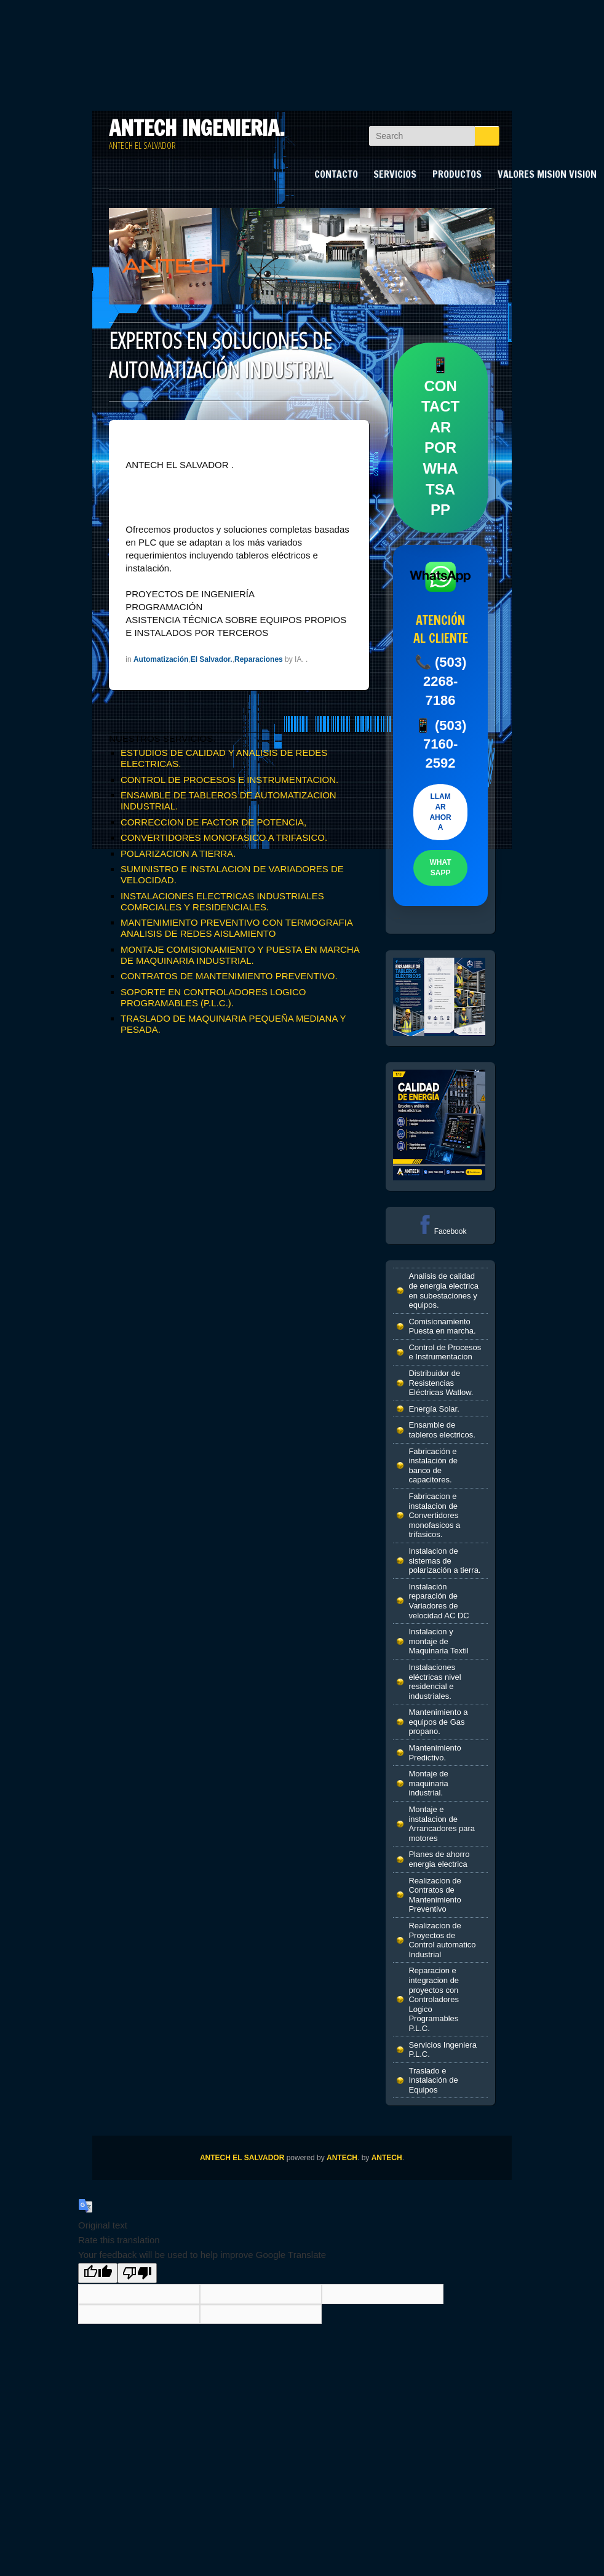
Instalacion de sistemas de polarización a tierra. (444, 1560)
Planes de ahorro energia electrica (438, 1859)
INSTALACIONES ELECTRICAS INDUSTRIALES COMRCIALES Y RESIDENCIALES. (222, 901)
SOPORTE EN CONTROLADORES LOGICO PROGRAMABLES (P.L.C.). (213, 997)
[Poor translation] (137, 2273)
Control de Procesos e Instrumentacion (444, 1352)
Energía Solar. (433, 1408)
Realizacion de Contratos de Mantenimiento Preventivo (434, 1895)
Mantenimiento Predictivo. (434, 1752)
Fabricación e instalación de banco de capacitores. (433, 1466)
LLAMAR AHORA (440, 812)
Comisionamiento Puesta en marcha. (441, 1326)
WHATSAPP (440, 867)
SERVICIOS (394, 174)
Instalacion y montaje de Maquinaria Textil (438, 1641)
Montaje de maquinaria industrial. (428, 1783)
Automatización (160, 659)
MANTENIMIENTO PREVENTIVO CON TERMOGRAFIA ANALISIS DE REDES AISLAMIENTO (236, 928)
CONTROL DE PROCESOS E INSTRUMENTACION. (229, 779)
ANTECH (342, 2157)
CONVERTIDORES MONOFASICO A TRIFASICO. (224, 837)
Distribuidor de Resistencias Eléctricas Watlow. (440, 1383)
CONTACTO (336, 174)
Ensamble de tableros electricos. (441, 1429)
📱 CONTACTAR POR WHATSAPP (440, 437)
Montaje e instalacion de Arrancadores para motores (441, 1824)
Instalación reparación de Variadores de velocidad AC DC (438, 1601)
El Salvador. (211, 659)
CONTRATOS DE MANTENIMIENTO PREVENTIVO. (229, 976)
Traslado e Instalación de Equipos (433, 2080)
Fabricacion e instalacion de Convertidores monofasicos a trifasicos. (434, 1515)
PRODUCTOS (457, 174)
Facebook (441, 1231)
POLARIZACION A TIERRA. (178, 853)
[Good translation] (97, 2273)
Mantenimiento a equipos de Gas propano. (437, 1721)
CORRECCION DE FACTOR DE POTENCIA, (213, 822)
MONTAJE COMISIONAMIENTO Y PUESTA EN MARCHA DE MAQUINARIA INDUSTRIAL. (240, 955)
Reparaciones (258, 659)
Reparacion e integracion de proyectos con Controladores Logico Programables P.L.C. (433, 1999)
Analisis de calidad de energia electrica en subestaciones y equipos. (443, 1290)
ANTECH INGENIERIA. (197, 128)
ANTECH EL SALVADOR (242, 2157)
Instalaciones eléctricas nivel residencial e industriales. (434, 1682)
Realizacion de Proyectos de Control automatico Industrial (441, 1940)
